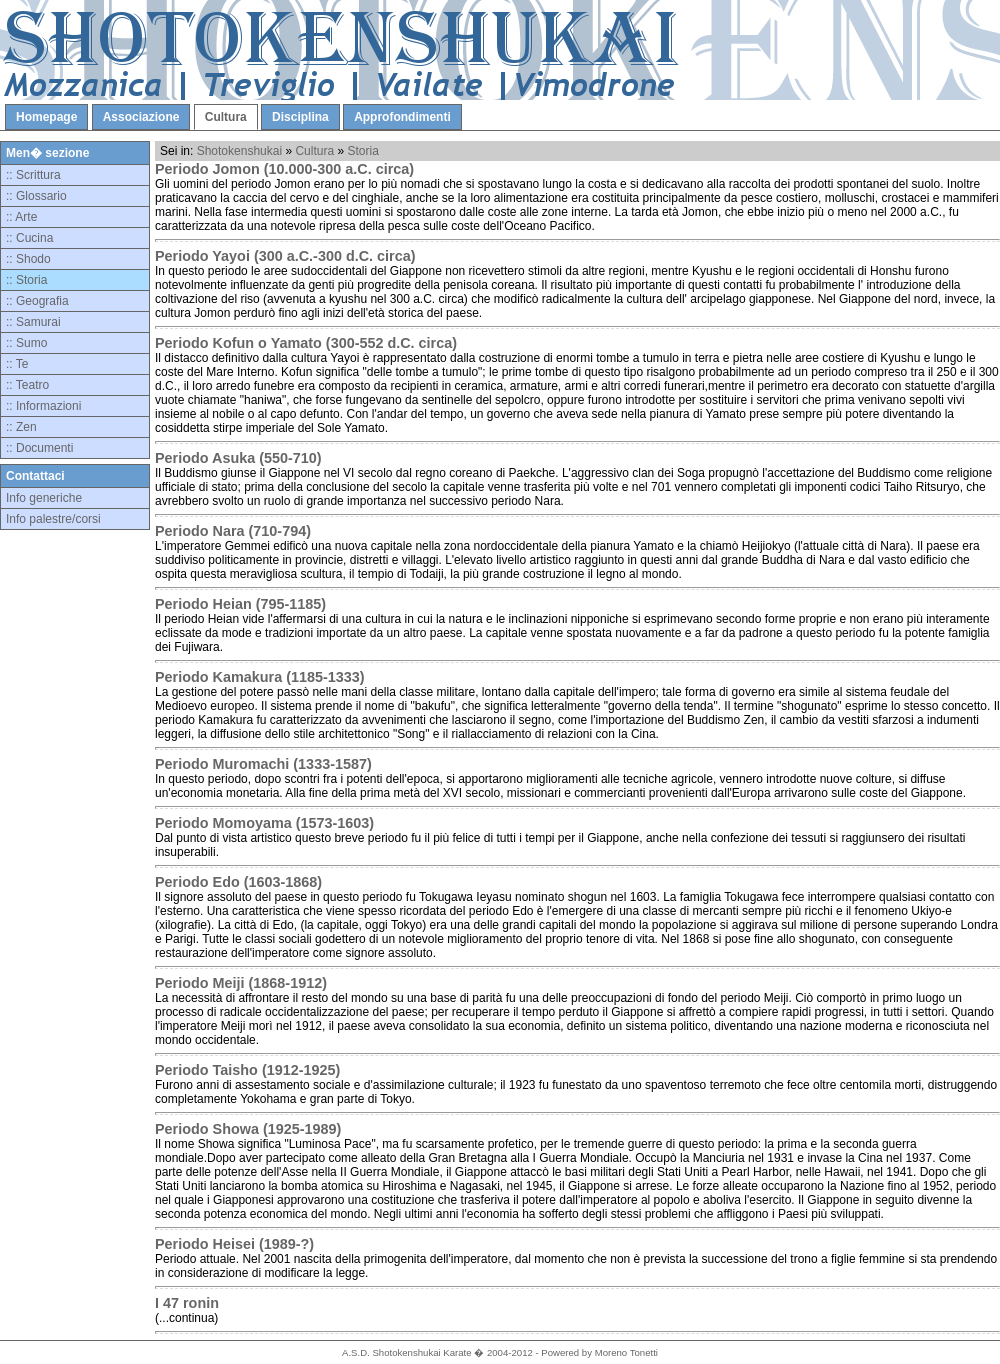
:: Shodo (28, 259)
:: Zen (21, 427)
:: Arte (21, 217)
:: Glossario (36, 196)
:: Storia (26, 280)
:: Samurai (33, 322)
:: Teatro (27, 385)
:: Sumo (26, 343)
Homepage (46, 117)
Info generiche (44, 498)
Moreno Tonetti (626, 1352)
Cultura (226, 117)
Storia (362, 151)
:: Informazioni (43, 406)
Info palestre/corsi (53, 519)
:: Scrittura (33, 175)
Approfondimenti (402, 117)
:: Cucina (29, 238)
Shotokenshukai (239, 151)
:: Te (17, 364)
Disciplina (300, 117)
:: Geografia (37, 301)
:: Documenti (39, 448)
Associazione (141, 117)
